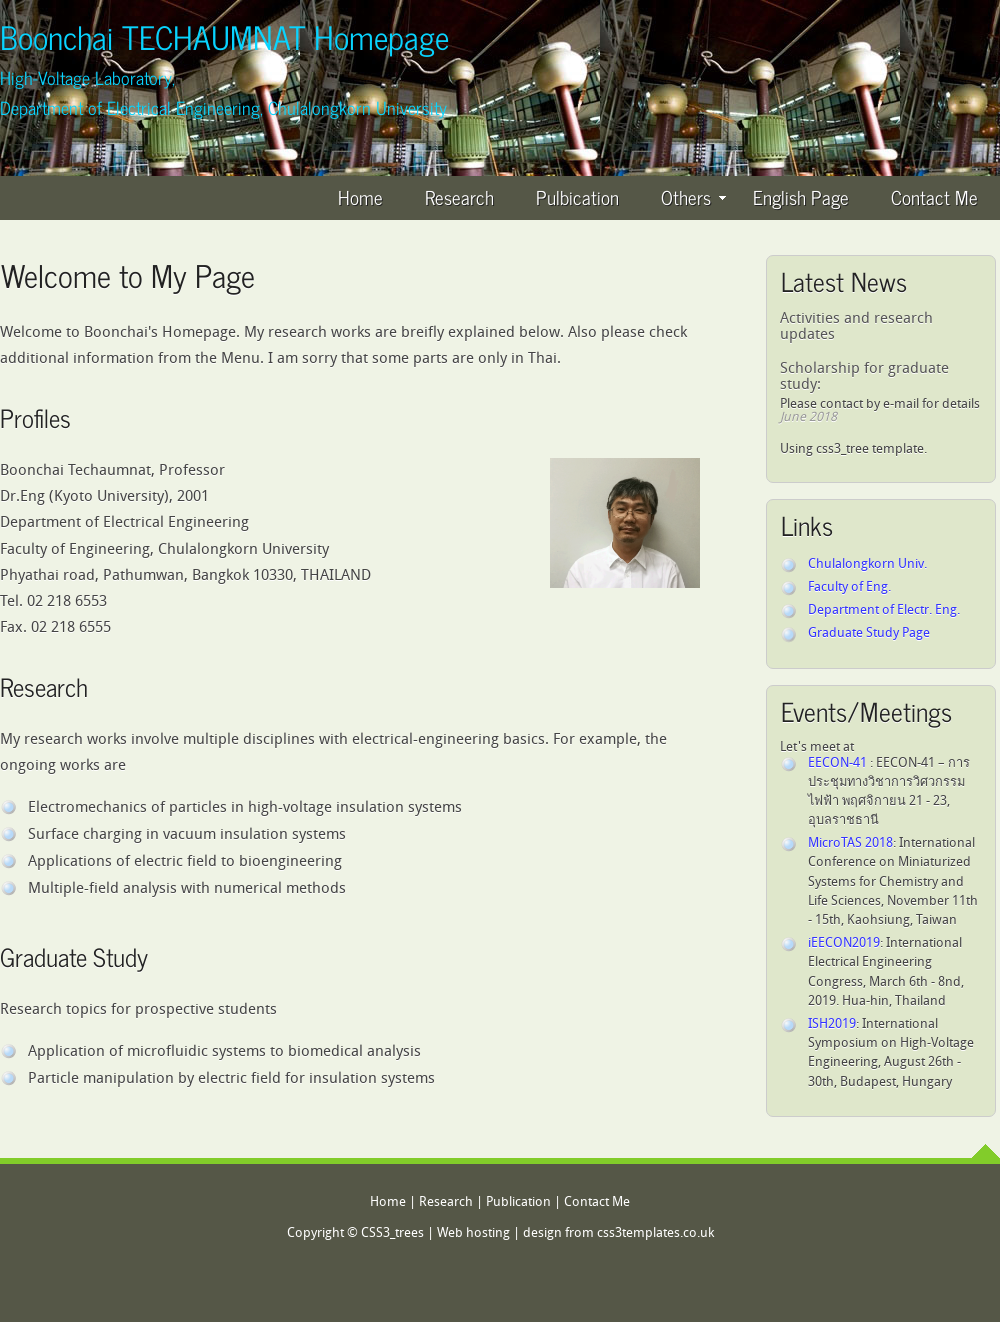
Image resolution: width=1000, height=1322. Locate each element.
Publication (518, 1202)
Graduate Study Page (869, 633)
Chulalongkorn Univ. (867, 564)
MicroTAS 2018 (850, 843)
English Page (801, 196)
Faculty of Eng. (849, 587)
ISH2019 (832, 1024)
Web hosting (473, 1233)
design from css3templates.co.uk (618, 1233)
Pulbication (577, 196)
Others (693, 196)
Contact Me (934, 196)
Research (459, 196)
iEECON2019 (844, 943)
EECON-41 (839, 763)
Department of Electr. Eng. (884, 610)
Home (360, 196)
